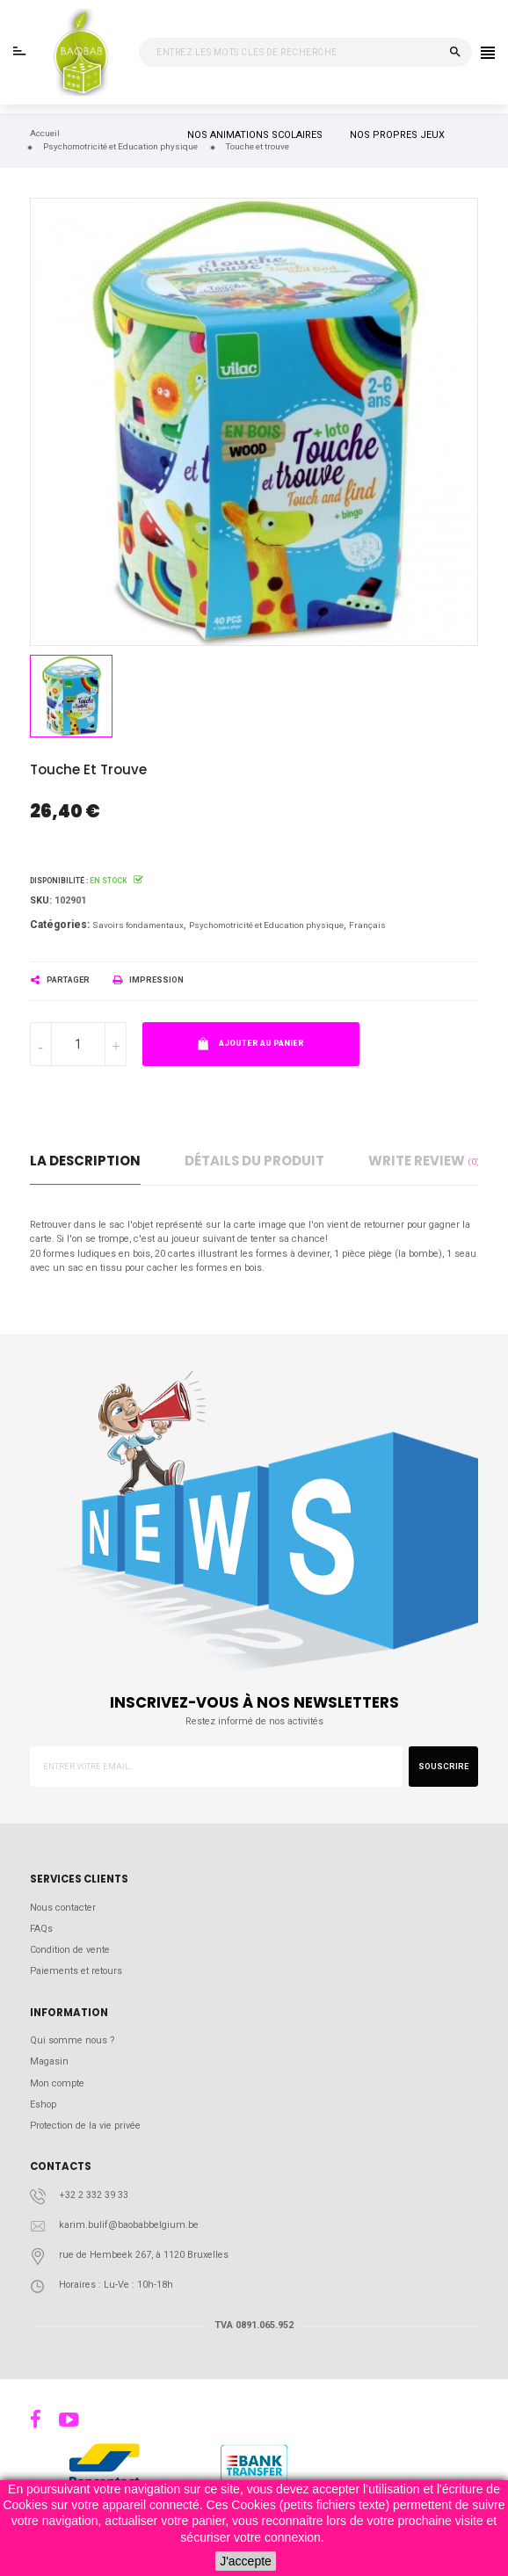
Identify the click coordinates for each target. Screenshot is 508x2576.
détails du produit (254, 1160)
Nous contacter (63, 1907)
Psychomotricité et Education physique (266, 925)
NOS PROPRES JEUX (397, 135)
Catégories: (60, 924)
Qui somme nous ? (72, 2040)
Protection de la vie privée (85, 2125)
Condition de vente (70, 1950)
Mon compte (57, 2083)
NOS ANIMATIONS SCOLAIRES (255, 135)
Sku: (41, 900)
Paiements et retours (76, 1971)
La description (85, 1160)
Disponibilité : (59, 880)
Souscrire (443, 1766)
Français (367, 925)
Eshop (43, 2104)
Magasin (49, 2061)
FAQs (41, 1928)
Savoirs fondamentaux (138, 925)
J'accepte (246, 2561)
